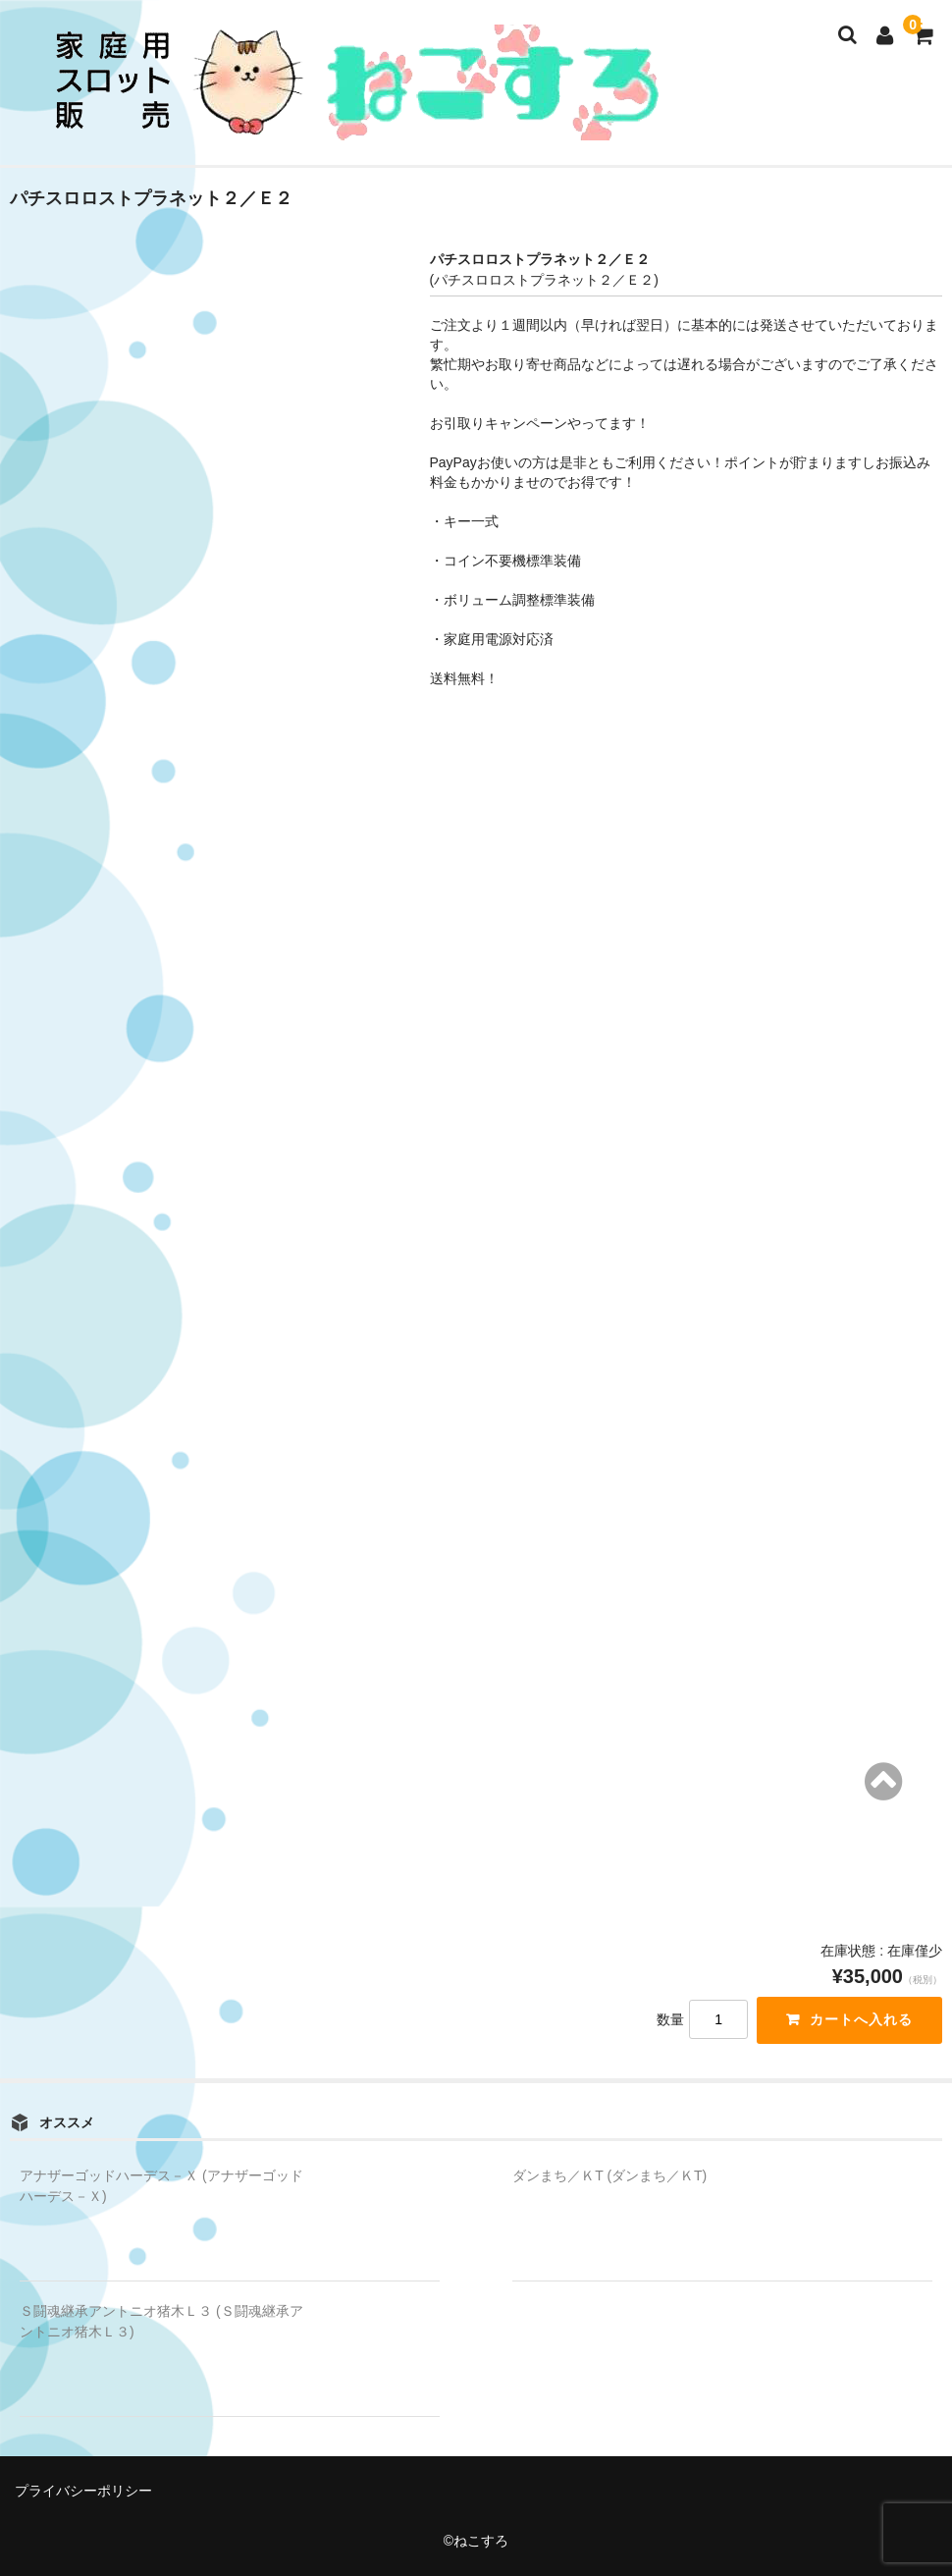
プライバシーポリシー (83, 2490)
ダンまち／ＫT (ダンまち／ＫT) (609, 2175)
